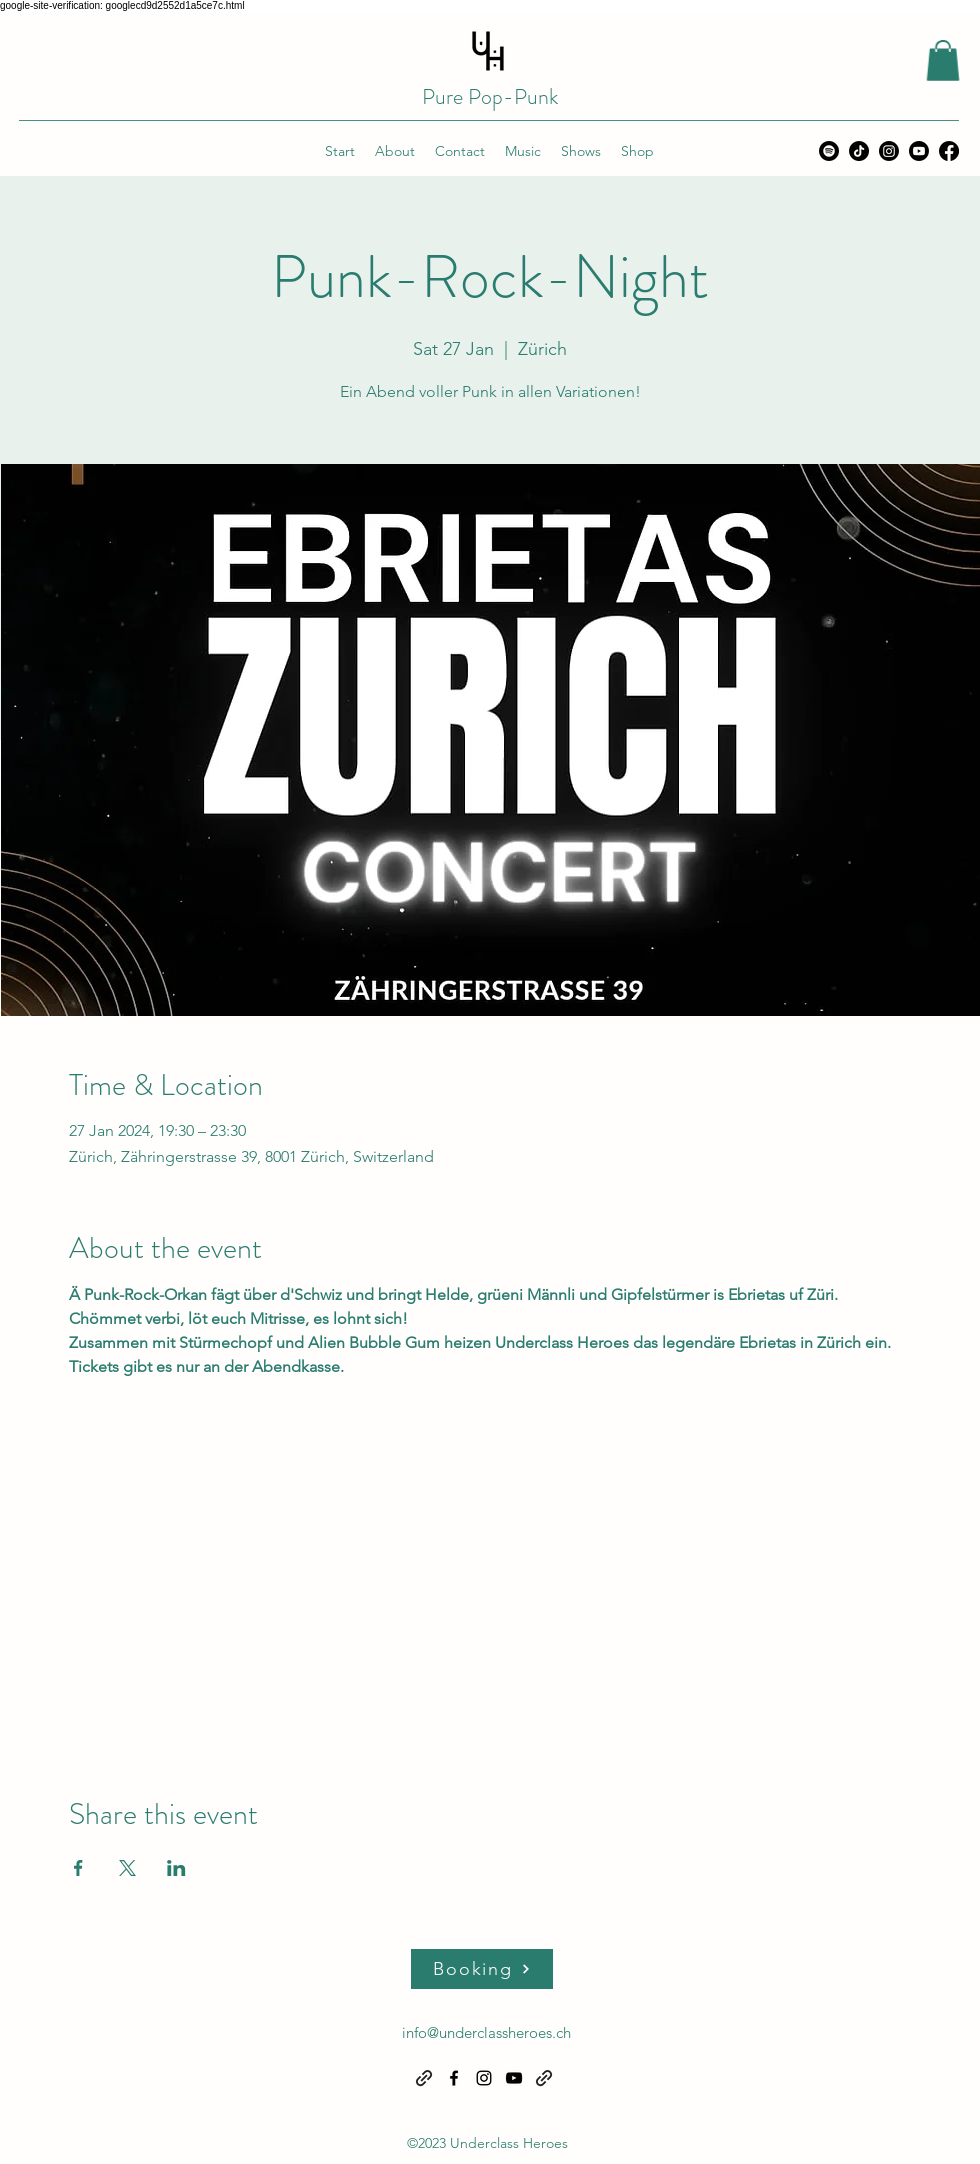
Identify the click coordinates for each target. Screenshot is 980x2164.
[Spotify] (829, 151)
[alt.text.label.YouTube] (919, 151)
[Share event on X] (127, 1868)
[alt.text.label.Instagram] (889, 151)
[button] (943, 60)
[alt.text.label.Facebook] (949, 151)
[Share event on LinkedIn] (176, 1868)
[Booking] (482, 1969)
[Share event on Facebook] (78, 1868)
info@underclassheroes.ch (486, 2032)
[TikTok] (859, 151)
